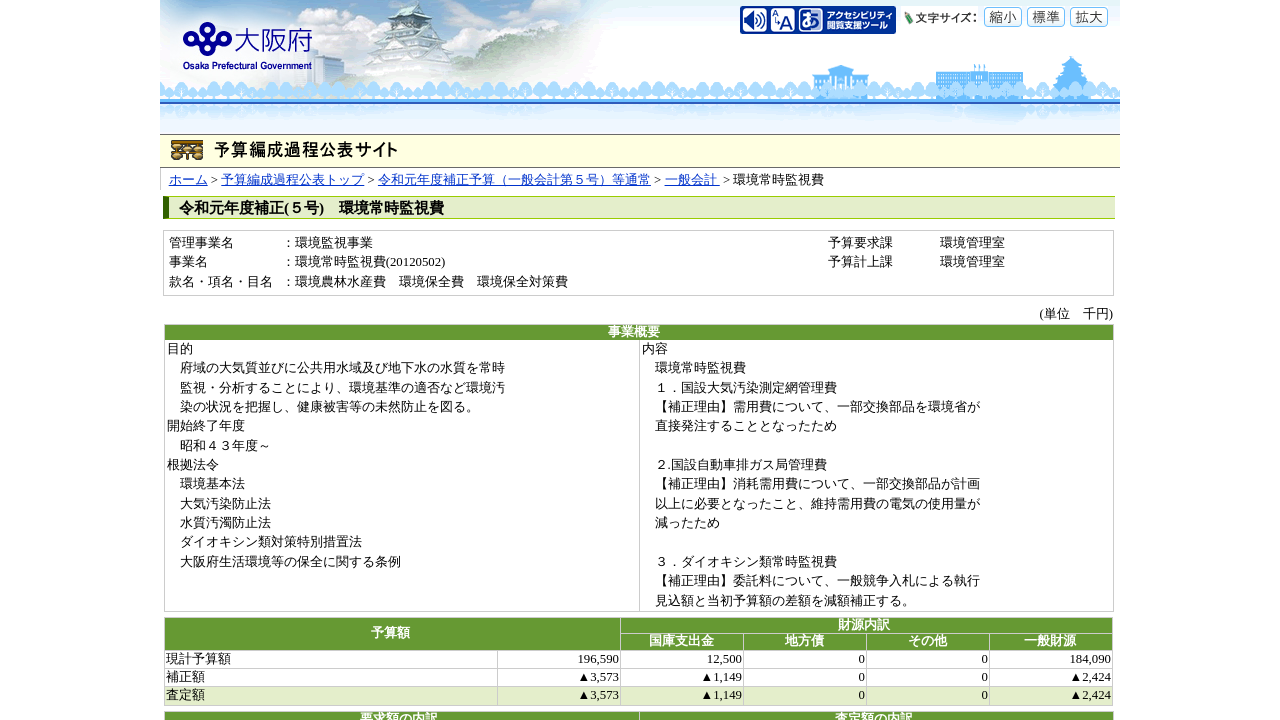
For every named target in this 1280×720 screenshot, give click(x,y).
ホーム (188, 180)
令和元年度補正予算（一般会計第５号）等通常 (514, 180)
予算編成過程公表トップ (292, 180)
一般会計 (692, 180)
